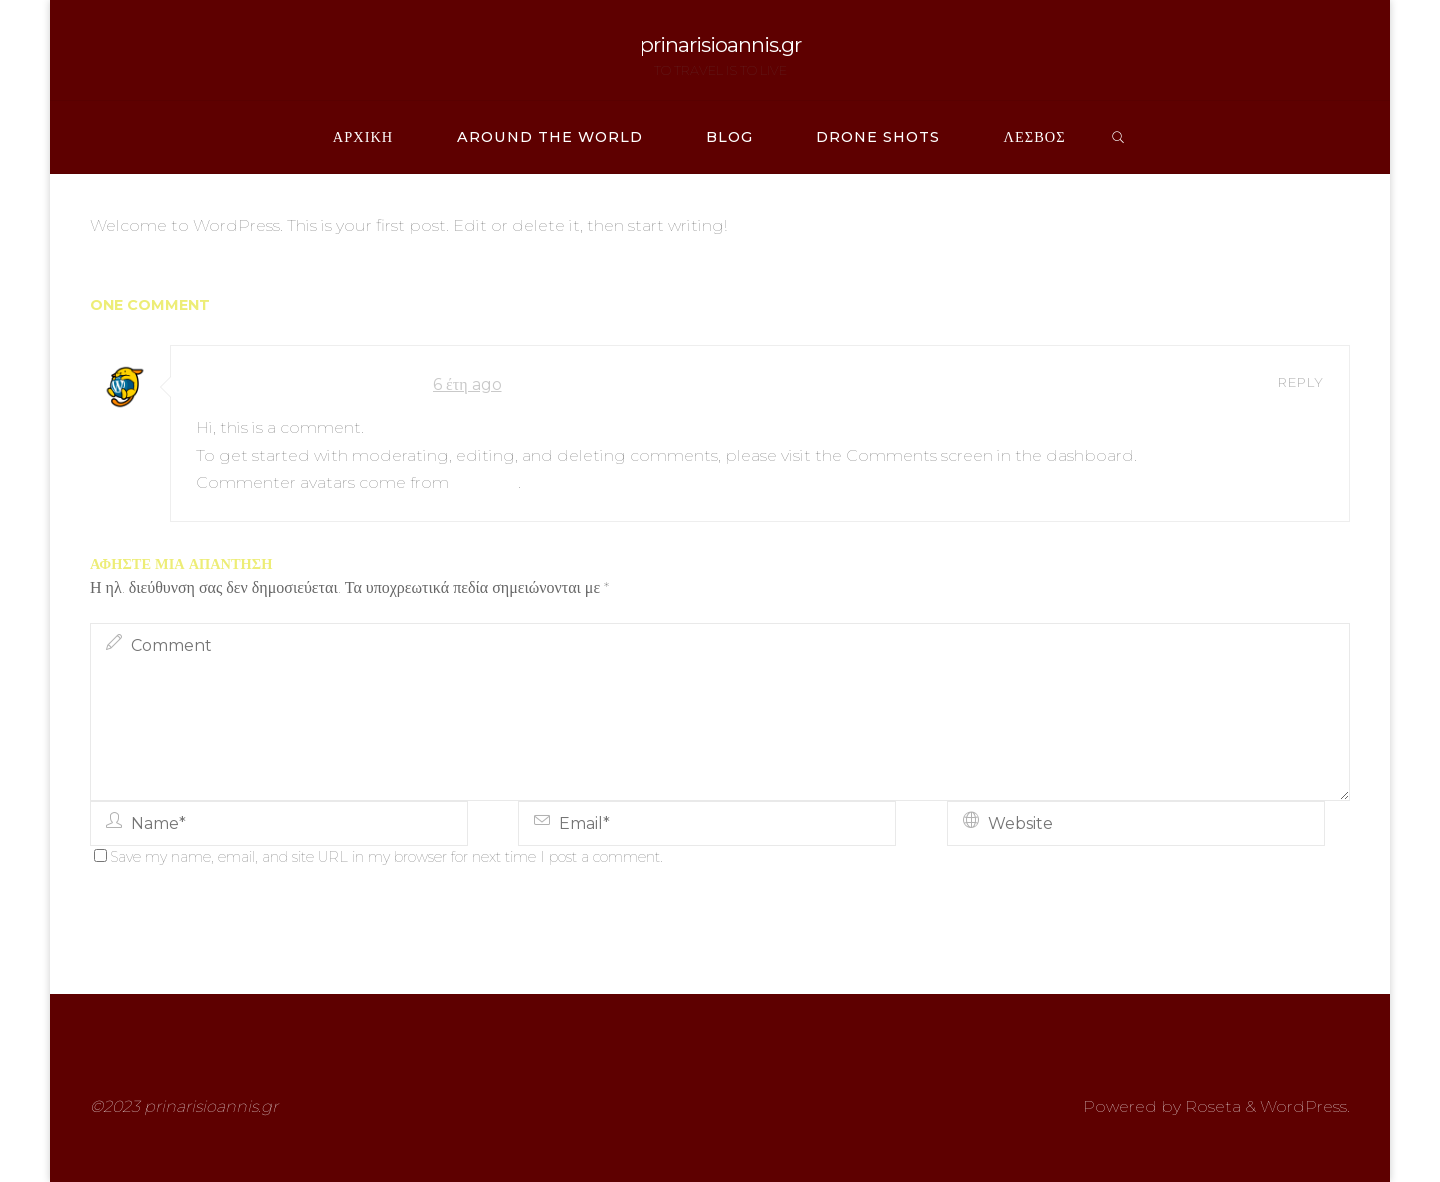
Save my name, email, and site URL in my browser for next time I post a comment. (378, 857)
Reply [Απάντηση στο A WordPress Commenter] (1301, 382)
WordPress (1303, 1106)
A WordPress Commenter (306, 384)
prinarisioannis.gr (720, 44)
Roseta (1211, 1106)
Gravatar (485, 482)
